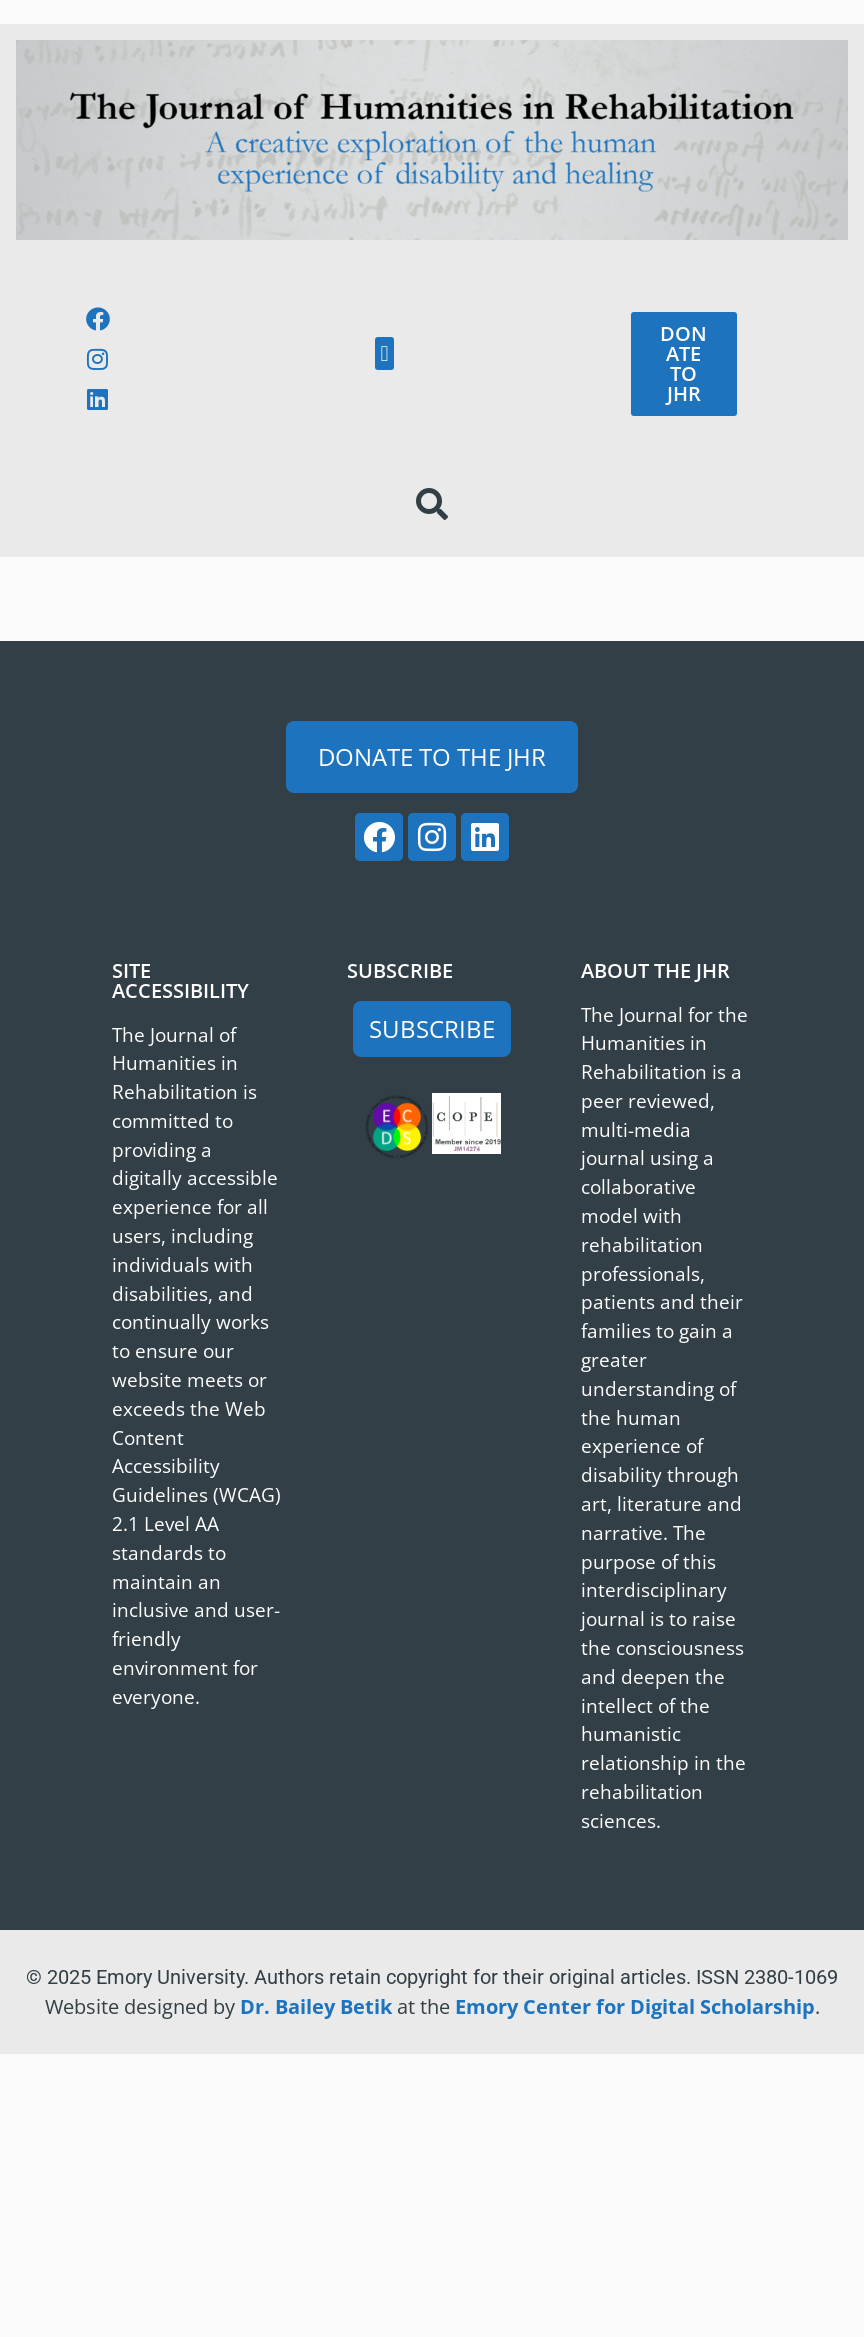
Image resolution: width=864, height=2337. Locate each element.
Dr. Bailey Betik (316, 2006)
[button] (384, 353)
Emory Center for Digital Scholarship (635, 2006)
